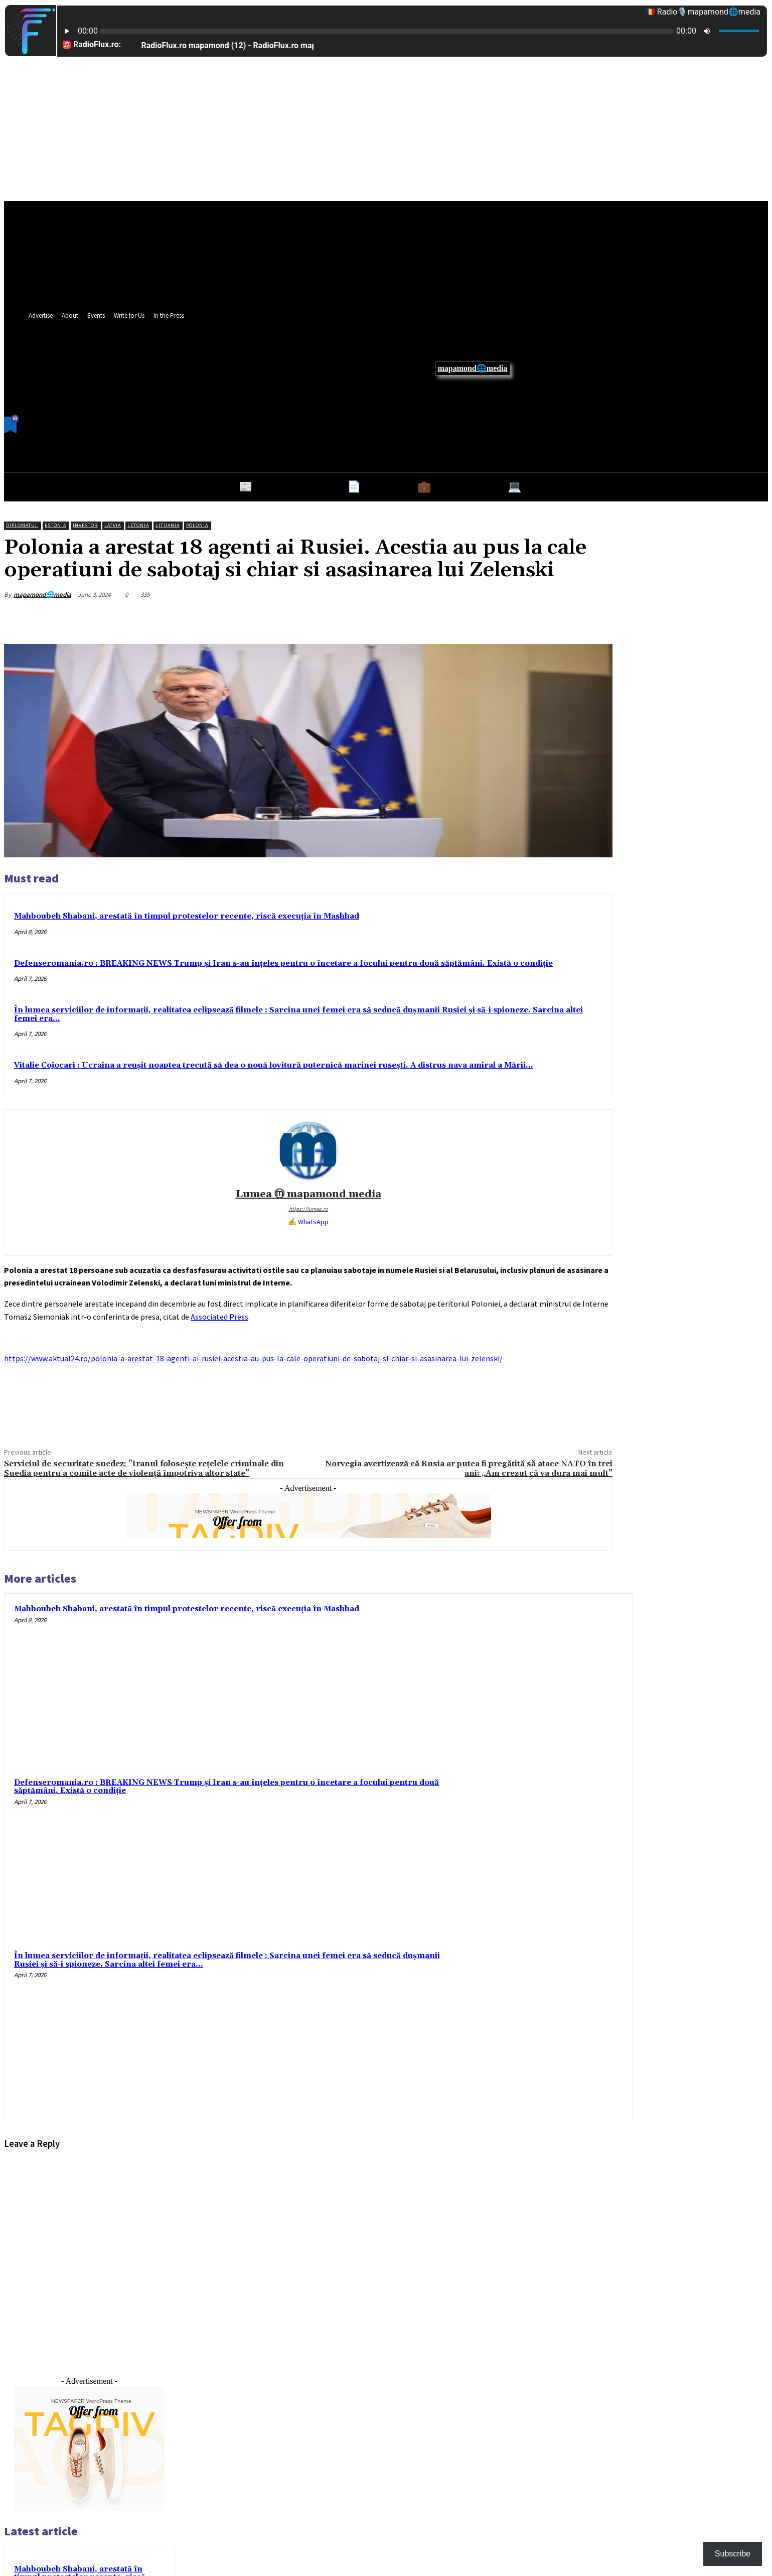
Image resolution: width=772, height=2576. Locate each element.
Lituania (167, 525)
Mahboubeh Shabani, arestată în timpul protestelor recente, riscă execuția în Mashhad (186, 916)
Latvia (112, 525)
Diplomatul (22, 525)
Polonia (197, 525)
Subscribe (732, 2553)
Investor (85, 525)
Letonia (138, 525)
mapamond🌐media (472, 368)
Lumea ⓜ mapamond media (308, 1194)
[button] (492, 417)
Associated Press (219, 1317)
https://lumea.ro (308, 1208)
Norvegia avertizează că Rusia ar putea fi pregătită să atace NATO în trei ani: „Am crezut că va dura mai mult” (468, 1468)
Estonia (55, 525)
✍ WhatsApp (308, 1221)
